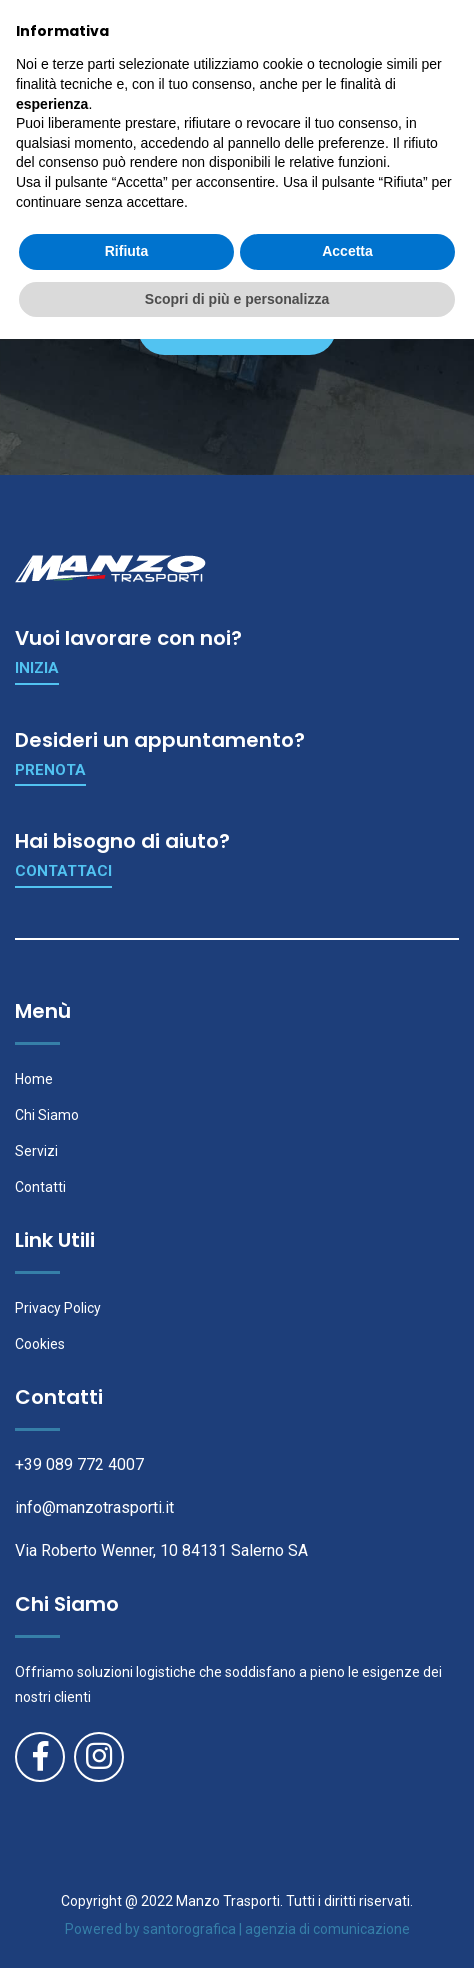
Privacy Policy (58, 1308)
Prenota (50, 770)
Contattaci (63, 871)
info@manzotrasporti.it (94, 1507)
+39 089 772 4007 (79, 1464)
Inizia (37, 668)
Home (34, 1079)
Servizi (36, 1151)
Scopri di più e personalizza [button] (237, 1927)
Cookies (40, 1344)
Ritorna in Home (235, 328)
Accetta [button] (347, 1880)
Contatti (40, 1187)
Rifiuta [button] (127, 1880)
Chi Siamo (47, 1115)
